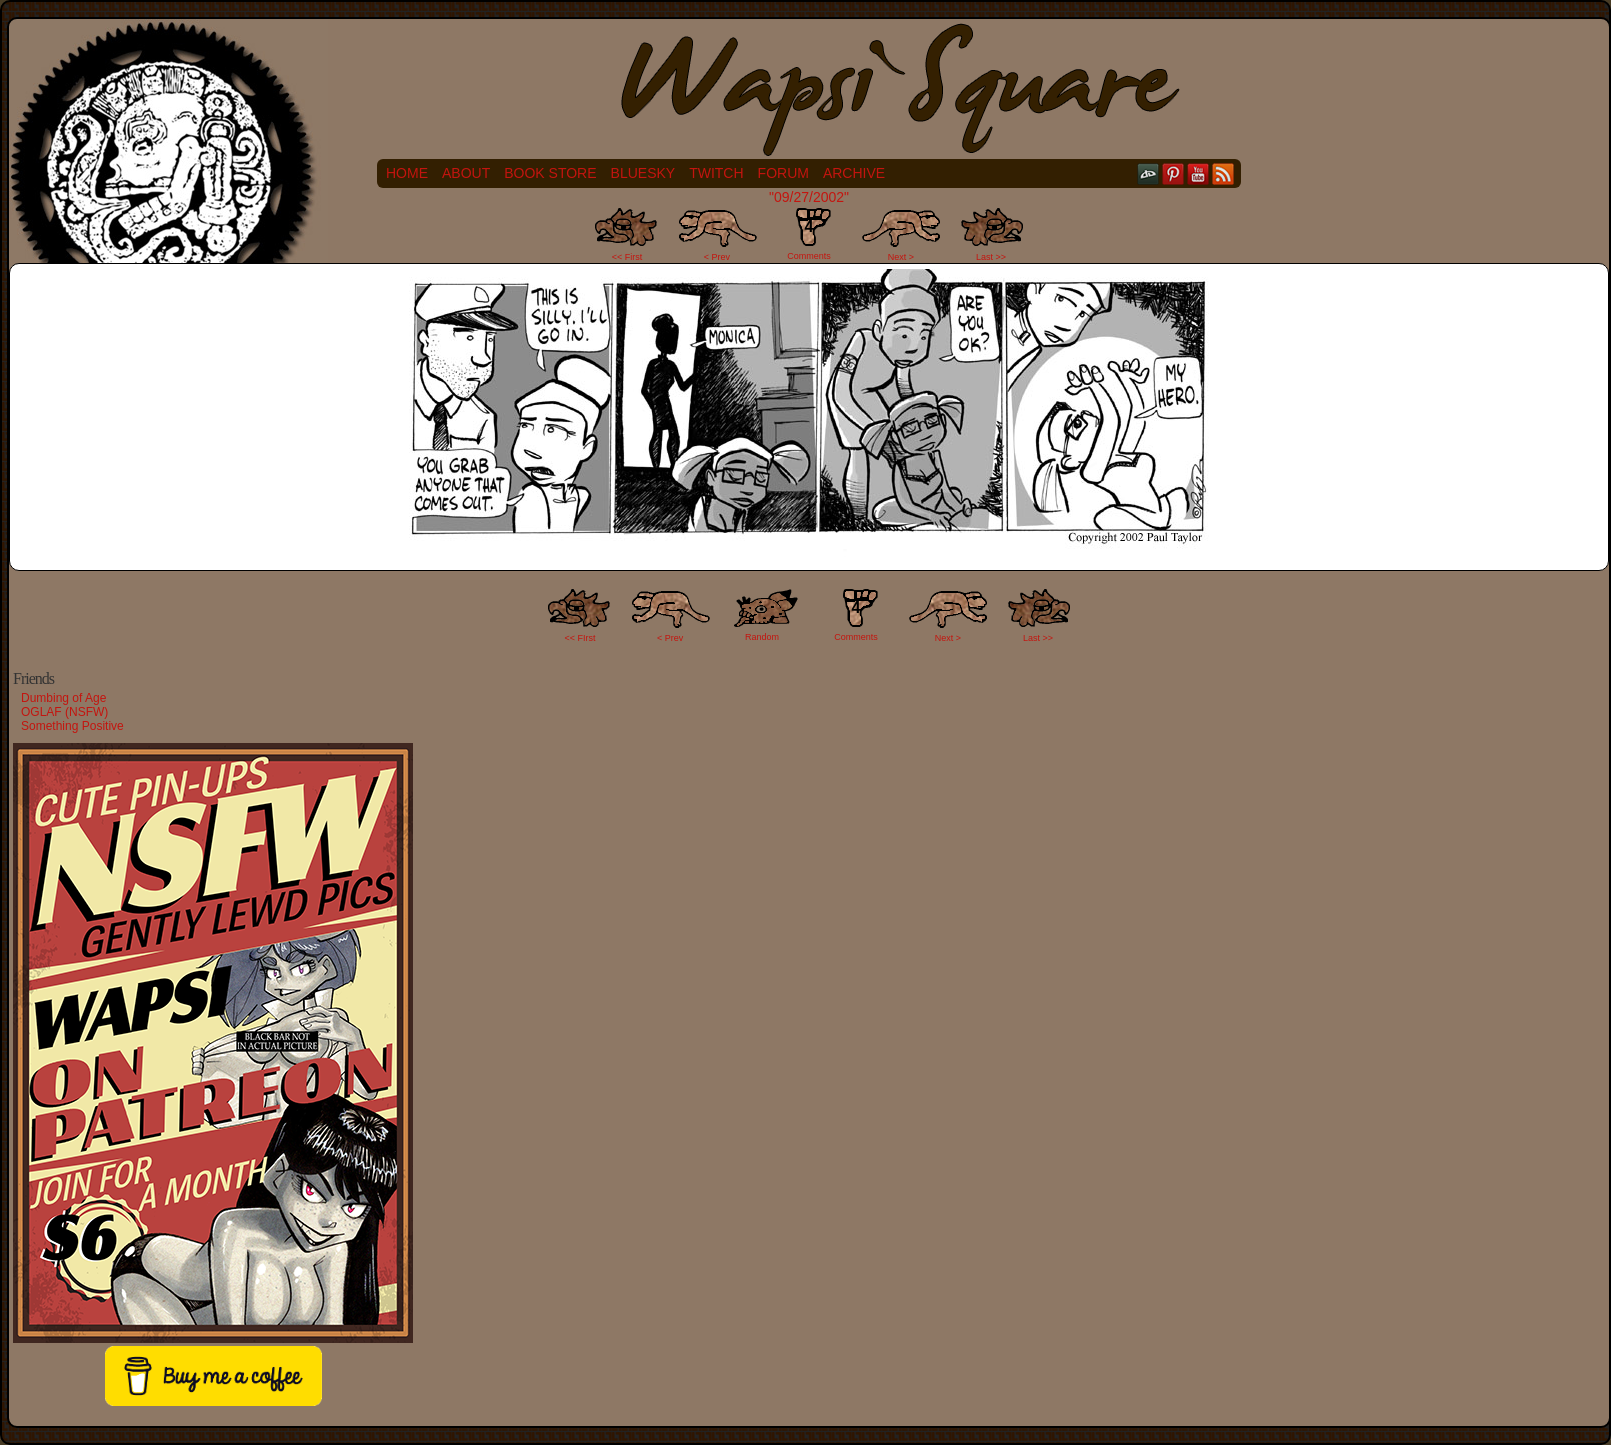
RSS (1223, 173)
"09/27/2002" (809, 197)
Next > (901, 257)
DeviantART (1148, 173)
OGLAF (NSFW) (64, 712)
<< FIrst (580, 638)
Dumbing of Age (63, 698)
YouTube (1198, 173)
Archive (854, 173)
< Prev (717, 257)
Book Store (550, 173)
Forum (783, 173)
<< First (627, 257)
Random (762, 637)
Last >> (991, 257)
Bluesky (643, 173)
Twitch (716, 173)
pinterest (1173, 173)
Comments (809, 234)
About (466, 173)
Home (407, 173)
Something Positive (72, 726)
